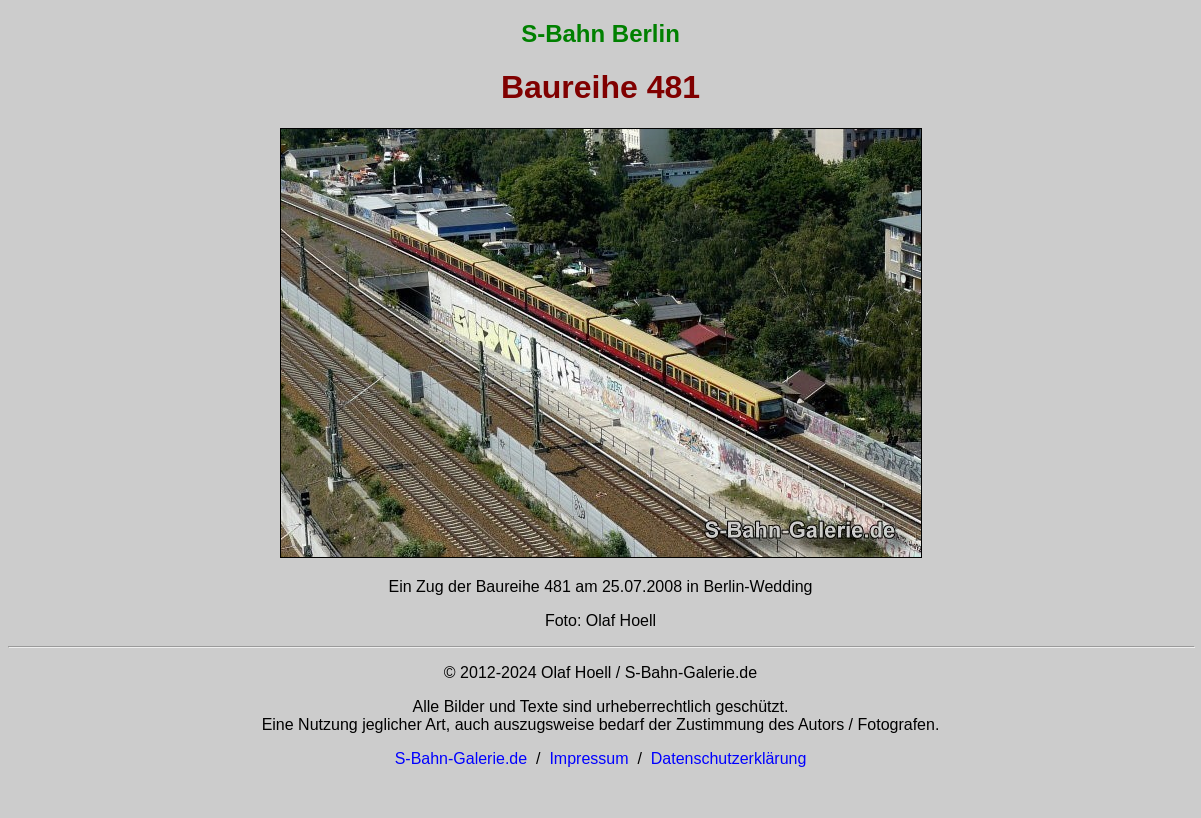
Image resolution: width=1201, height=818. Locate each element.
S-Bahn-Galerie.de (461, 758)
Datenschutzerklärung (729, 758)
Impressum (588, 758)
